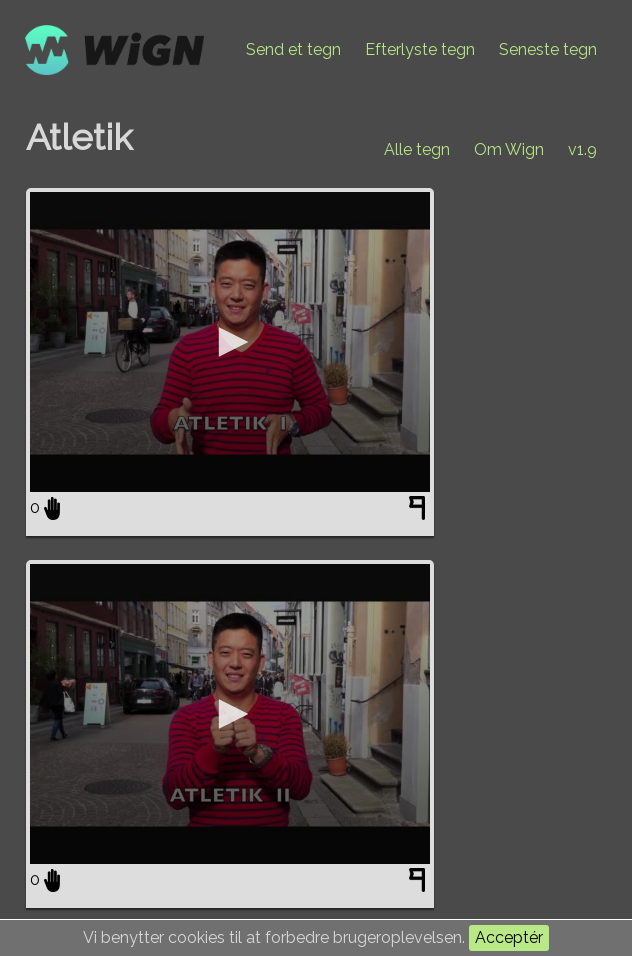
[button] (230, 342)
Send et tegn (293, 49)
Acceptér (509, 937)
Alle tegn (417, 149)
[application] (230, 342)
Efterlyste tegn (420, 49)
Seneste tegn (548, 49)
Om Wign (509, 149)
